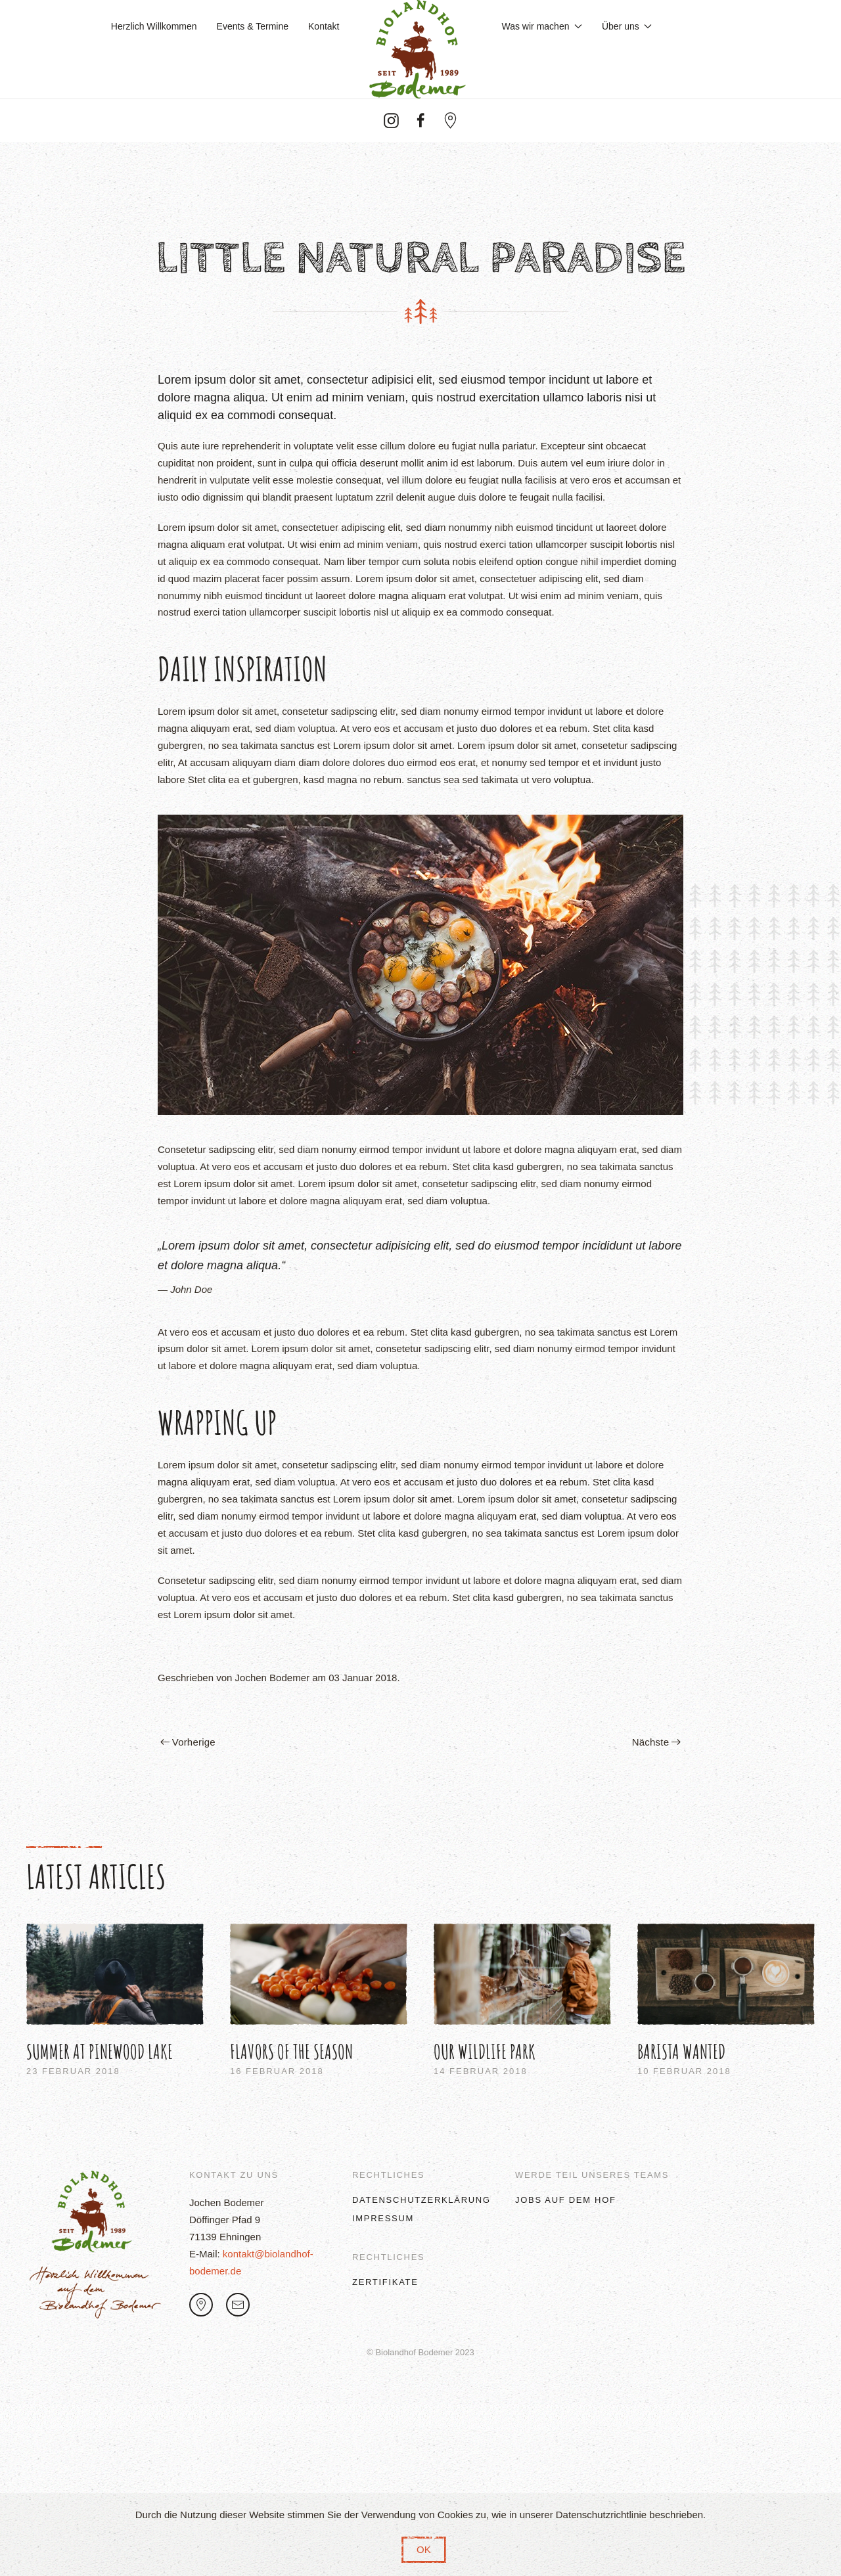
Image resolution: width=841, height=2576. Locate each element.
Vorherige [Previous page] (188, 1742)
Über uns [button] (627, 26)
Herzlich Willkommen (154, 26)
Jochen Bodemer (272, 1677)
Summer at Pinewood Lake (99, 2051)
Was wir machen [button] (542, 26)
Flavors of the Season (291, 2051)
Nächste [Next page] (656, 1742)
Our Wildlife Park (484, 2051)
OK (424, 2549)
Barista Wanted (681, 2051)
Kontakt (323, 26)
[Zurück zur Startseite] (420, 49)
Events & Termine (252, 26)
